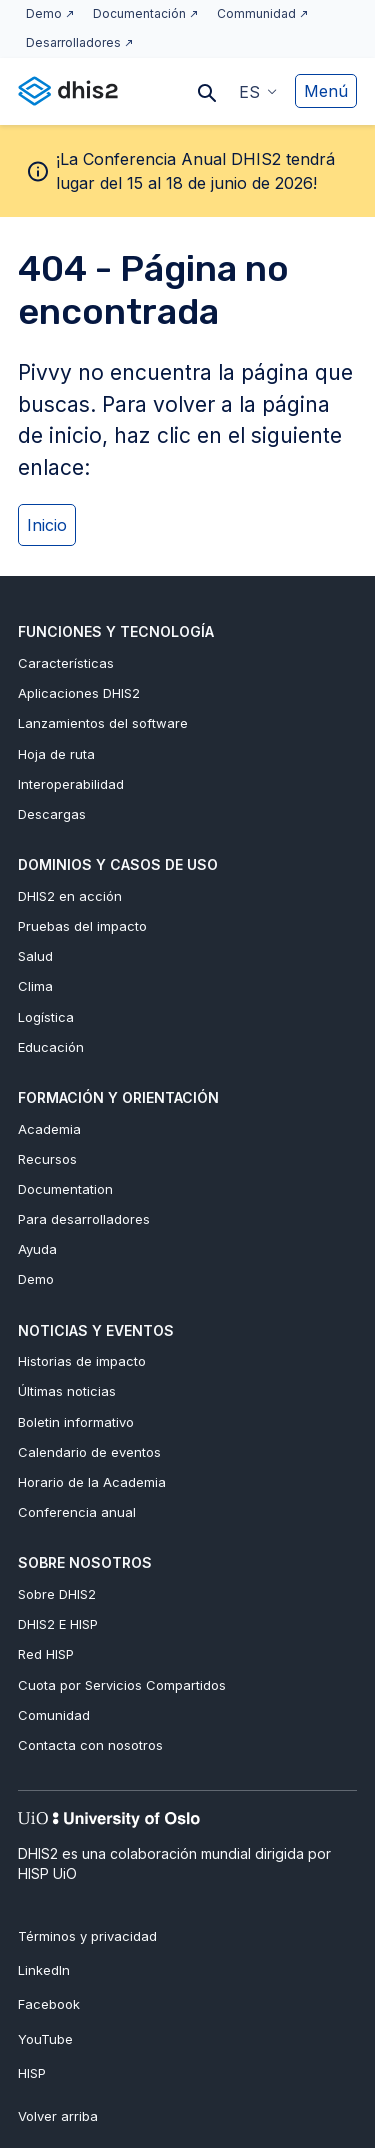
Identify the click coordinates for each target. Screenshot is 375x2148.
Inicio (47, 525)
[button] (258, 91)
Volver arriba (58, 2116)
